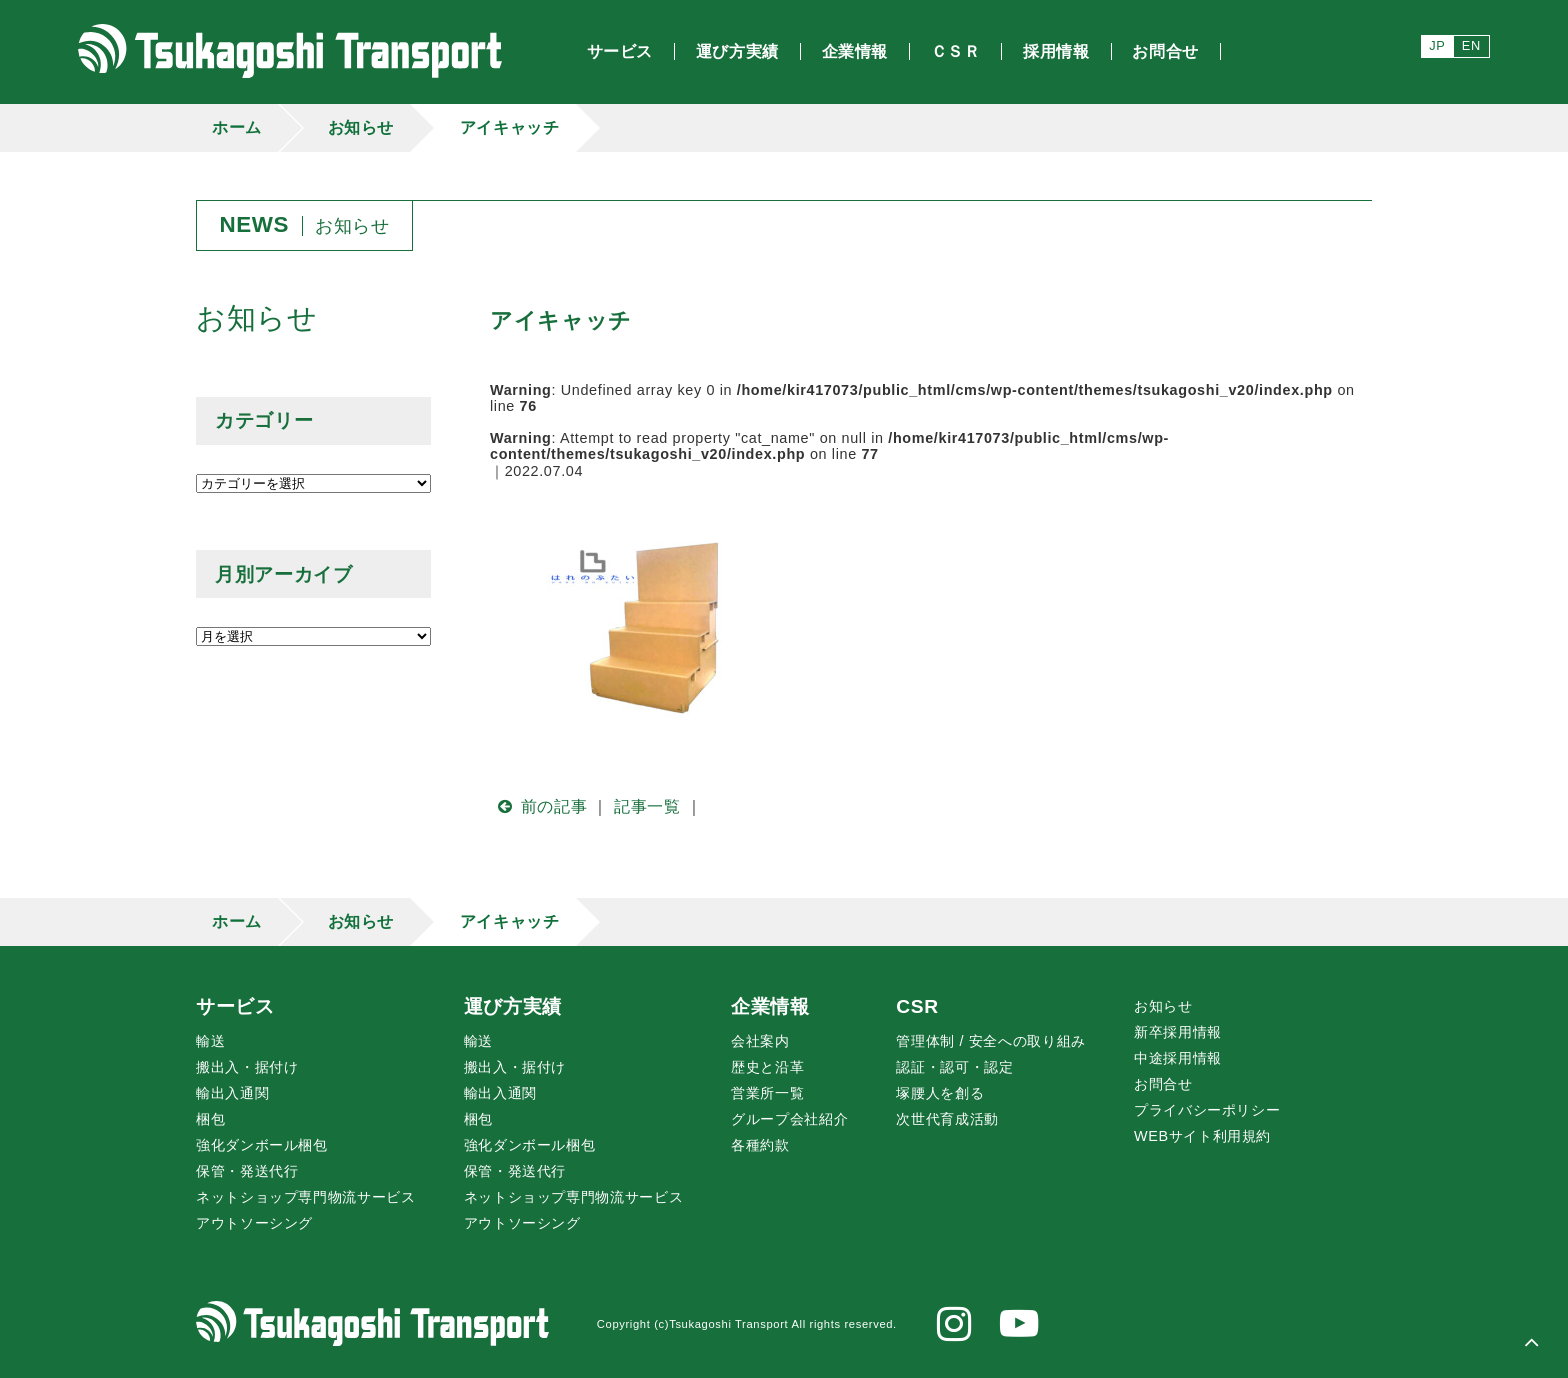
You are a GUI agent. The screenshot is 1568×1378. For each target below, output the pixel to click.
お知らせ (361, 127)
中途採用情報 (1178, 1058)
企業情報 (770, 1006)
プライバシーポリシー (1207, 1110)
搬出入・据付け (247, 1067)
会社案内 (760, 1041)
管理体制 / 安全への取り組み (991, 1041)
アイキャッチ (510, 127)
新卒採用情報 (1178, 1032)
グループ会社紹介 (789, 1119)
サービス (235, 1006)
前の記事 (538, 806)
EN (1471, 45)
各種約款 (760, 1145)
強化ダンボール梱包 (262, 1145)
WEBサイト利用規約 (1202, 1136)
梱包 (210, 1119)
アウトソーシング (254, 1223)
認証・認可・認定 (954, 1067)
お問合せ (1163, 1084)
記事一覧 (647, 806)
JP (1437, 45)
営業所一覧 (767, 1093)
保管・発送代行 (247, 1171)
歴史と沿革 (767, 1067)
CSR (917, 1006)
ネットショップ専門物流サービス (306, 1197)
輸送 (210, 1041)
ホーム (237, 127)
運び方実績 (513, 1006)
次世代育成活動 (947, 1119)
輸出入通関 (232, 1093)
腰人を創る (940, 1093)
